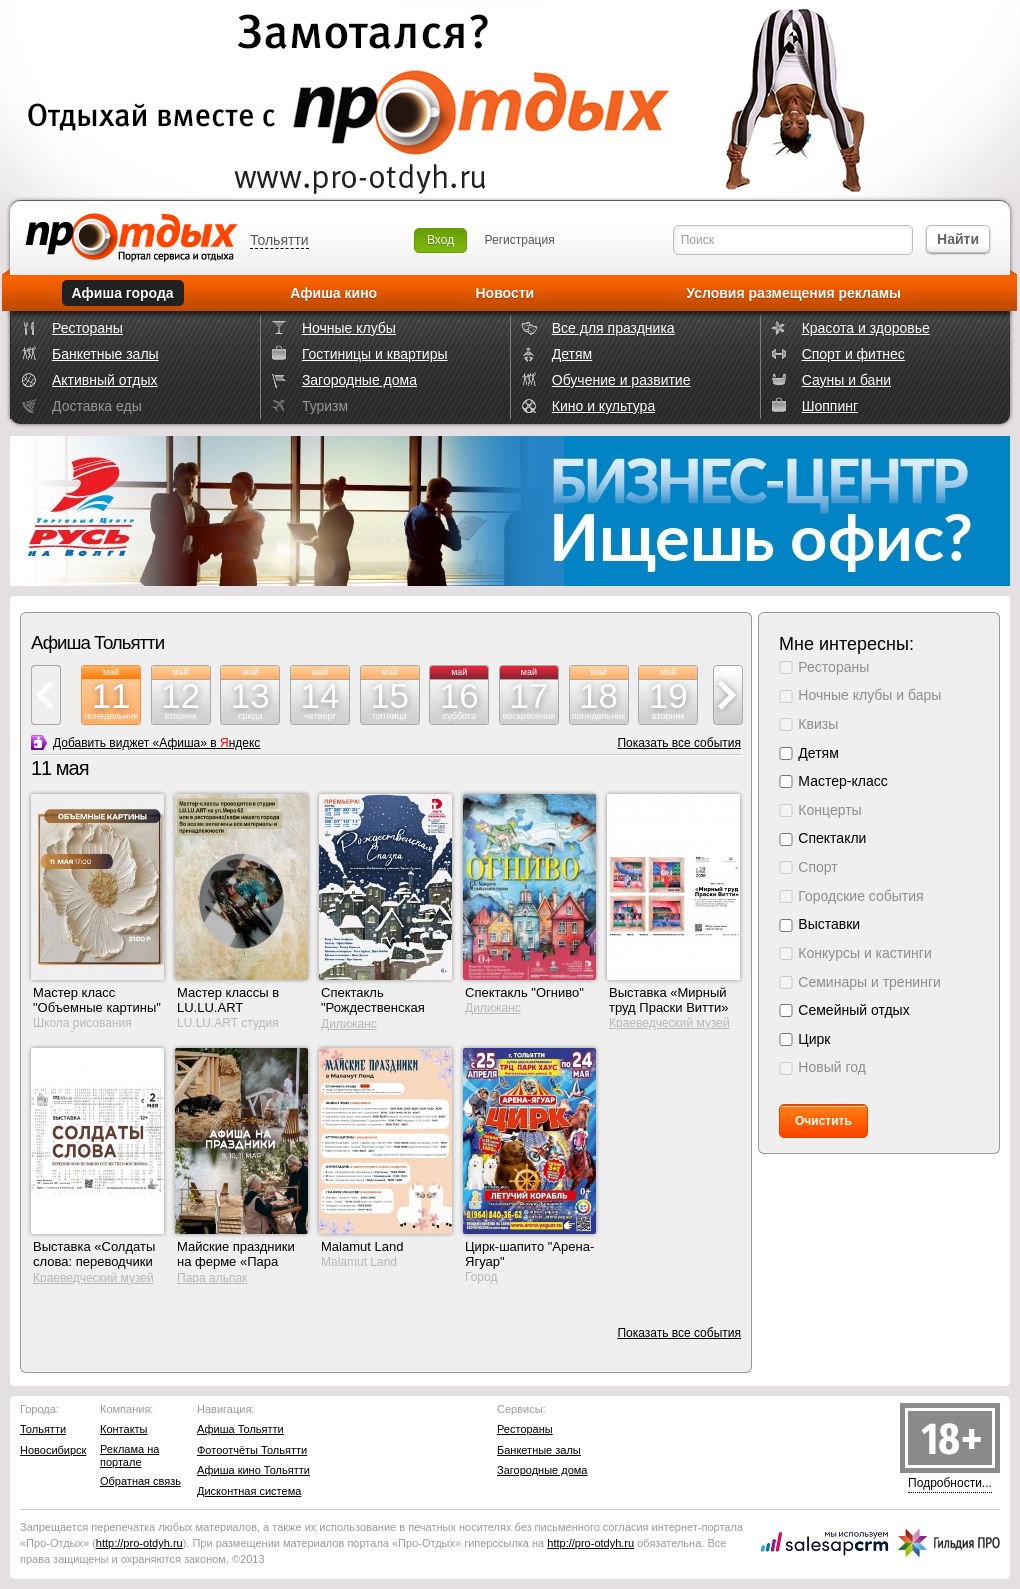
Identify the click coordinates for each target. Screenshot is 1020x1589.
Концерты (829, 810)
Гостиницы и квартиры (375, 354)
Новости (504, 293)
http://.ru (139, 1543)
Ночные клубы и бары (869, 695)
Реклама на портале (129, 1455)
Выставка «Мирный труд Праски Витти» (669, 1000)
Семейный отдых (853, 1010)
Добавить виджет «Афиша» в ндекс (156, 743)
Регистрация (520, 240)
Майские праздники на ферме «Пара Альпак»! (236, 1261)
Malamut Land (362, 1246)
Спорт (817, 867)
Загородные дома (359, 380)
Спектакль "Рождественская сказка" (373, 1007)
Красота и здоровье (866, 328)
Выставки (829, 924)
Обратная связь (140, 1481)
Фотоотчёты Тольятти (252, 1450)
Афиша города (123, 293)
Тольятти (279, 240)
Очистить (823, 1121)
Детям (572, 354)
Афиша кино (333, 293)
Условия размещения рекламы (793, 293)
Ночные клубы (349, 328)
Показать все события (679, 743)
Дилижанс (349, 1024)
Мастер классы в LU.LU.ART (228, 1000)
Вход (440, 240)
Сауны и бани (846, 380)
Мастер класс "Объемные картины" (97, 1000)
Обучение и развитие (621, 380)
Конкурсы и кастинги (864, 953)
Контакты (124, 1429)
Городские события (860, 896)
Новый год (832, 1067)
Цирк (814, 1039)
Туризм (325, 406)
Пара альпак (212, 1278)
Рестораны (87, 328)
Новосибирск (53, 1450)
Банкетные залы (105, 354)
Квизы (818, 724)
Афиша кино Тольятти (253, 1470)
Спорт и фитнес (853, 354)
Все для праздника (613, 328)
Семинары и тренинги (869, 982)
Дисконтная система (249, 1491)
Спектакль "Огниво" (524, 992)
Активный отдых (104, 380)
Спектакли (832, 838)
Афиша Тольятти (240, 1429)
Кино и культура (603, 406)
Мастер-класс (842, 781)
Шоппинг (830, 406)
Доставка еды (97, 406)
